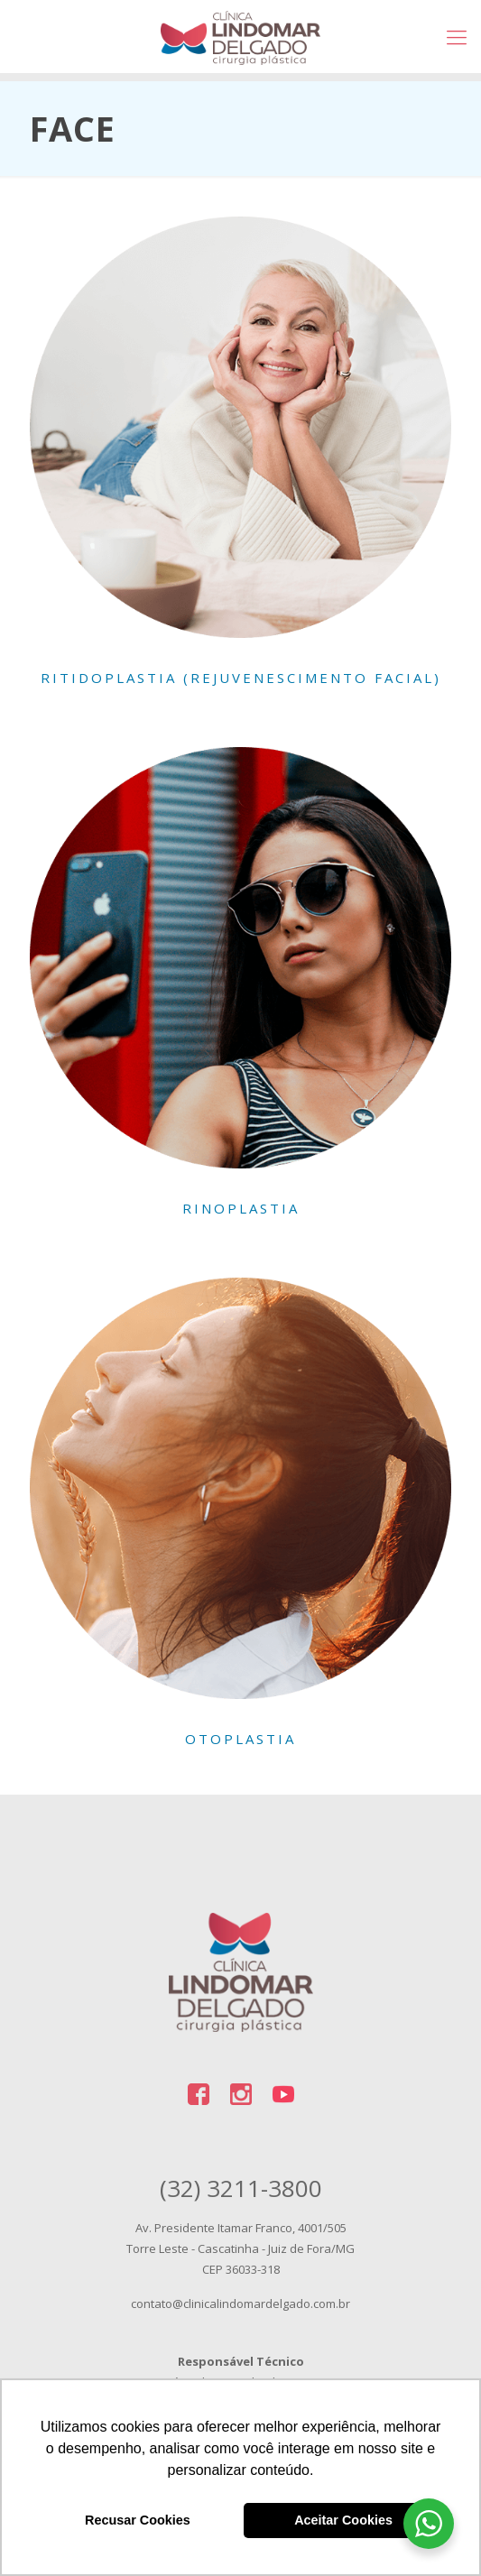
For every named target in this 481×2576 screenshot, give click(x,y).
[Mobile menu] (456, 36)
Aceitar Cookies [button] (343, 2520)
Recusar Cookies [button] (137, 2520)
